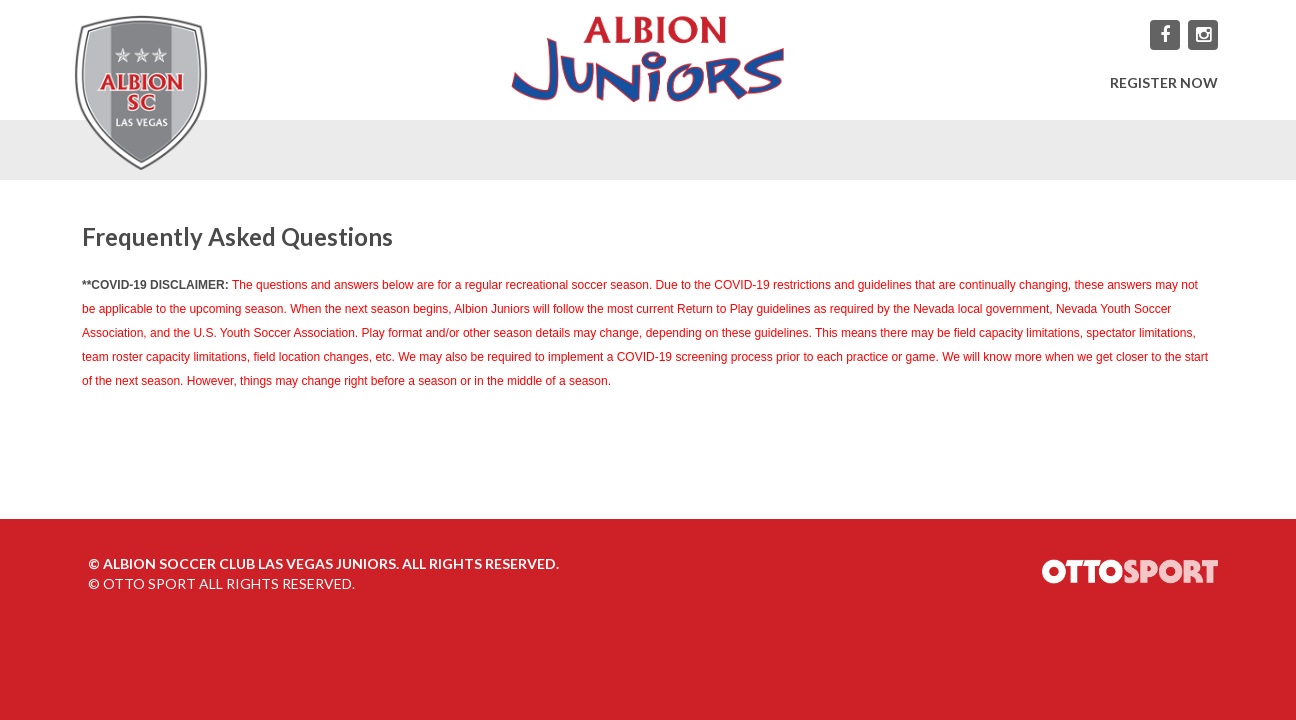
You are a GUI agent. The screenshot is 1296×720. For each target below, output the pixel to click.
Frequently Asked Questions (237, 236)
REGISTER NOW (1164, 82)
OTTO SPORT (149, 583)
